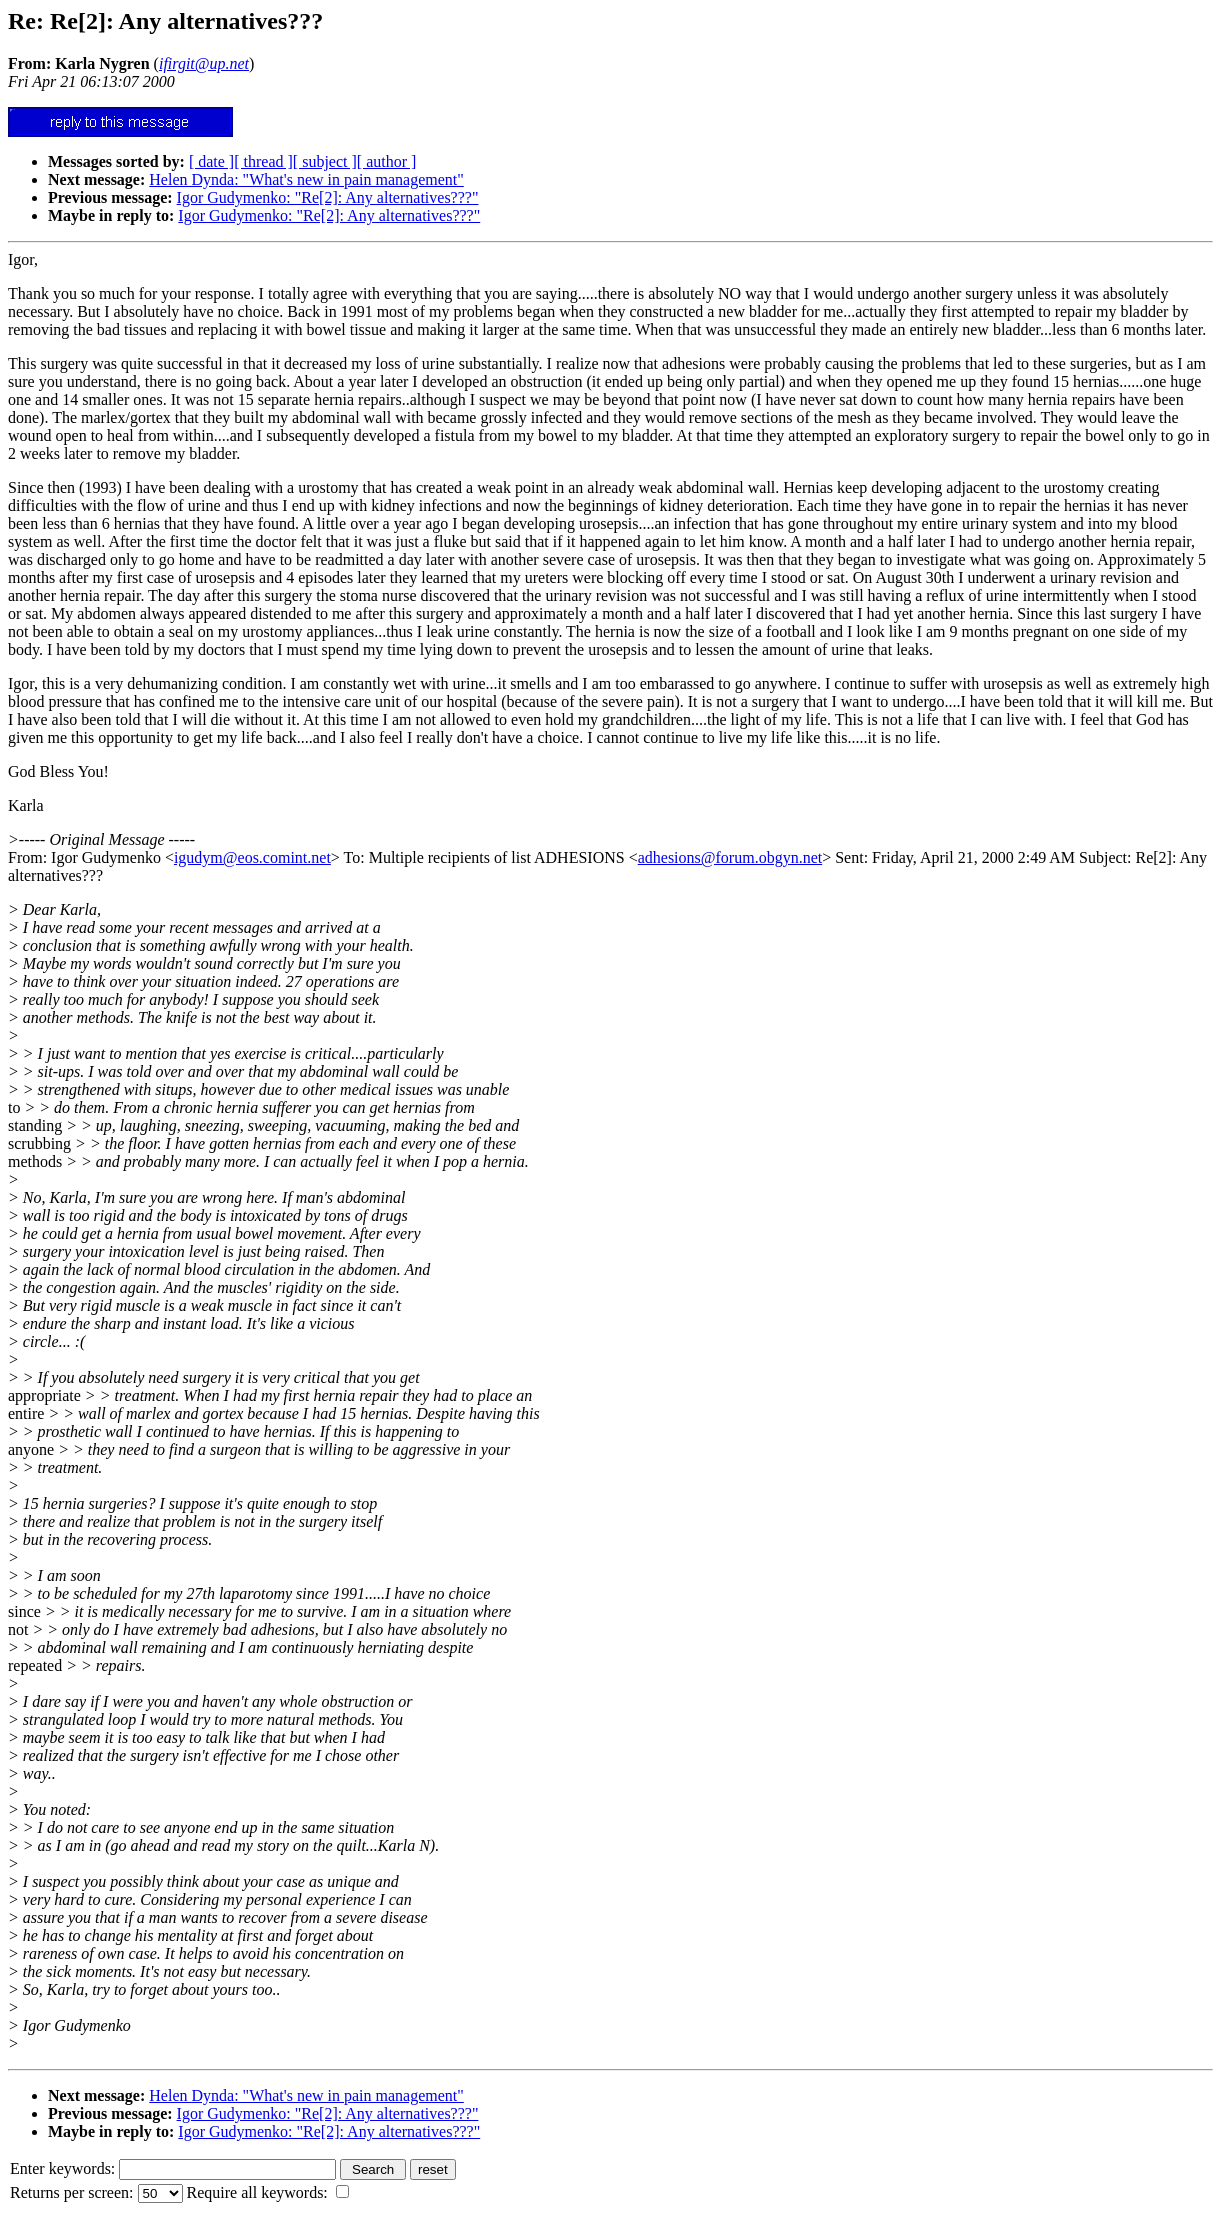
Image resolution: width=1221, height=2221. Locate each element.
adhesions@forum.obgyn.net (730, 857)
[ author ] (387, 161)
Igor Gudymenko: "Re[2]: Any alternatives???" (328, 197)
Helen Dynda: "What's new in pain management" (306, 179)
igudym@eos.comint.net (252, 857)
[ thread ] (263, 161)
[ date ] (211, 161)
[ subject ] (325, 161)
